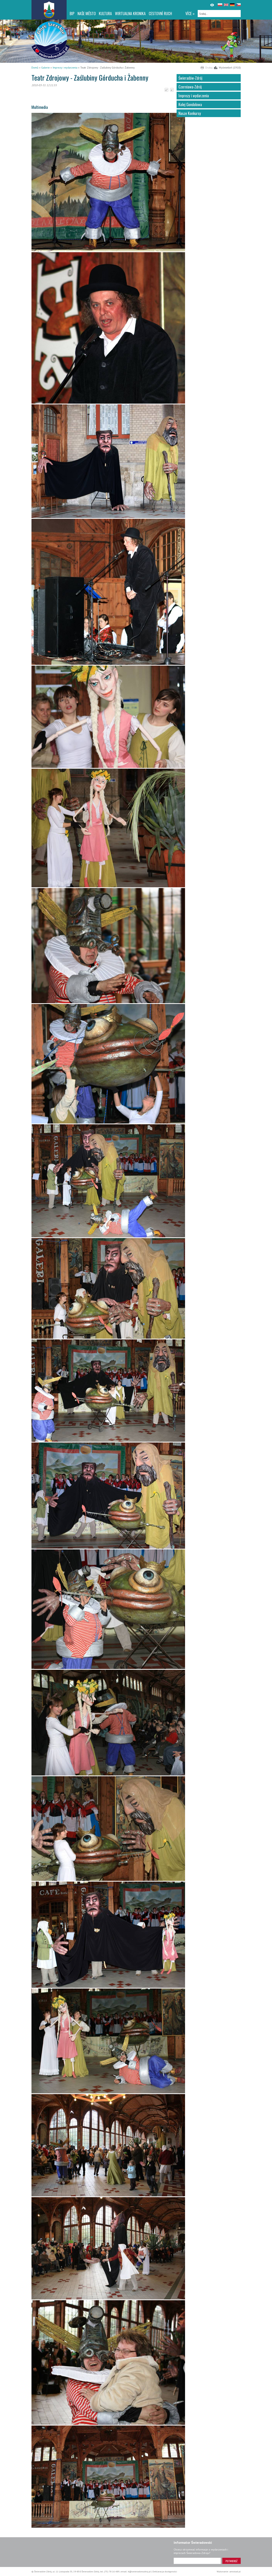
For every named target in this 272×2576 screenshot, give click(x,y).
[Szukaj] (219, 13)
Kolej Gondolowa (190, 104)
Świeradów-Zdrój (190, 78)
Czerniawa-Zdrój (190, 87)
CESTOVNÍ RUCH (160, 13)
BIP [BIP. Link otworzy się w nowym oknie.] (72, 13)
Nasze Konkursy (190, 113)
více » (190, 13)
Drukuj (208, 67)
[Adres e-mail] (197, 2561)
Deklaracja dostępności (165, 2571)
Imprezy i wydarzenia (65, 67)
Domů (34, 67)
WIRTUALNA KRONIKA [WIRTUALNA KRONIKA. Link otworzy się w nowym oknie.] (130, 13)
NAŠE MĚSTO (87, 13)
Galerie (45, 67)
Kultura (105, 13)
